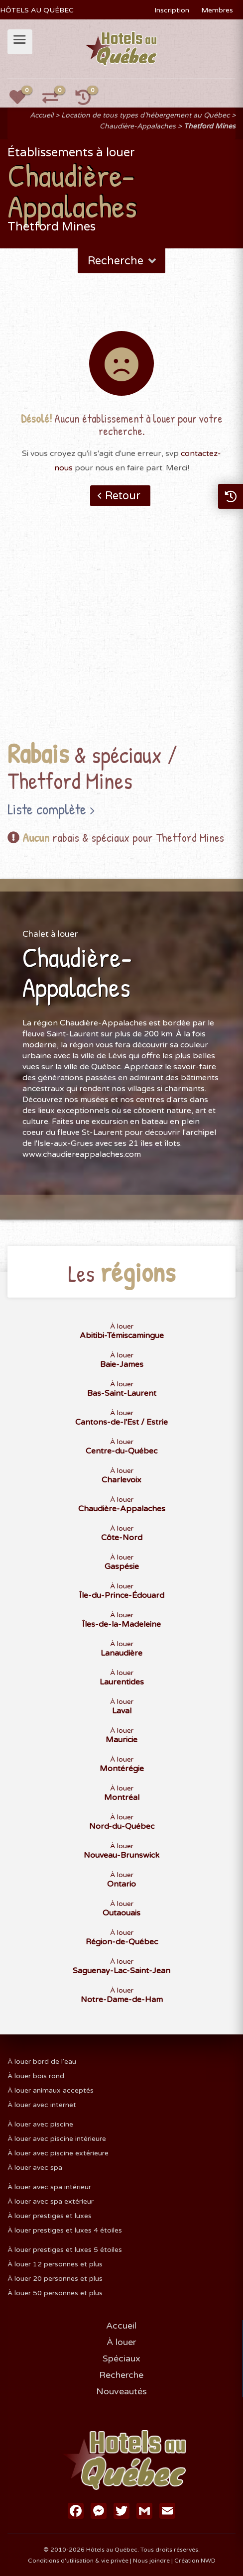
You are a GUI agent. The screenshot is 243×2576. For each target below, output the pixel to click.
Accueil (41, 115)
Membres (217, 10)
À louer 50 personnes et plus (55, 2293)
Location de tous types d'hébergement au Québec (145, 115)
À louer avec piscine (40, 2124)
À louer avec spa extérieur (50, 2201)
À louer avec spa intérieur (49, 2187)
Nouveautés (121, 2391)
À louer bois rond (35, 2076)
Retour (122, 495)
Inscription (171, 10)
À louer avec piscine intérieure (56, 2138)
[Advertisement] (121, 638)
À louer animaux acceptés (50, 2090)
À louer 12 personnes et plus (55, 2264)
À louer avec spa (34, 2167)
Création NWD (195, 2560)
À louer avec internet (41, 2105)
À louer (121, 2342)
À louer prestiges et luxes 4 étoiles (64, 2230)
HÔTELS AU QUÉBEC (37, 10)
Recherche (123, 260)
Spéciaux (121, 2358)
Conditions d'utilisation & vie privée (78, 2560)
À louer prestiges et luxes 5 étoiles (64, 2249)
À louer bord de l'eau (41, 2061)
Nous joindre (151, 2560)
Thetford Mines (210, 126)
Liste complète (46, 808)
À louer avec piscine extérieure (58, 2153)
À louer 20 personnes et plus (55, 2278)
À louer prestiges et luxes (49, 2216)
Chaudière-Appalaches (138, 126)
